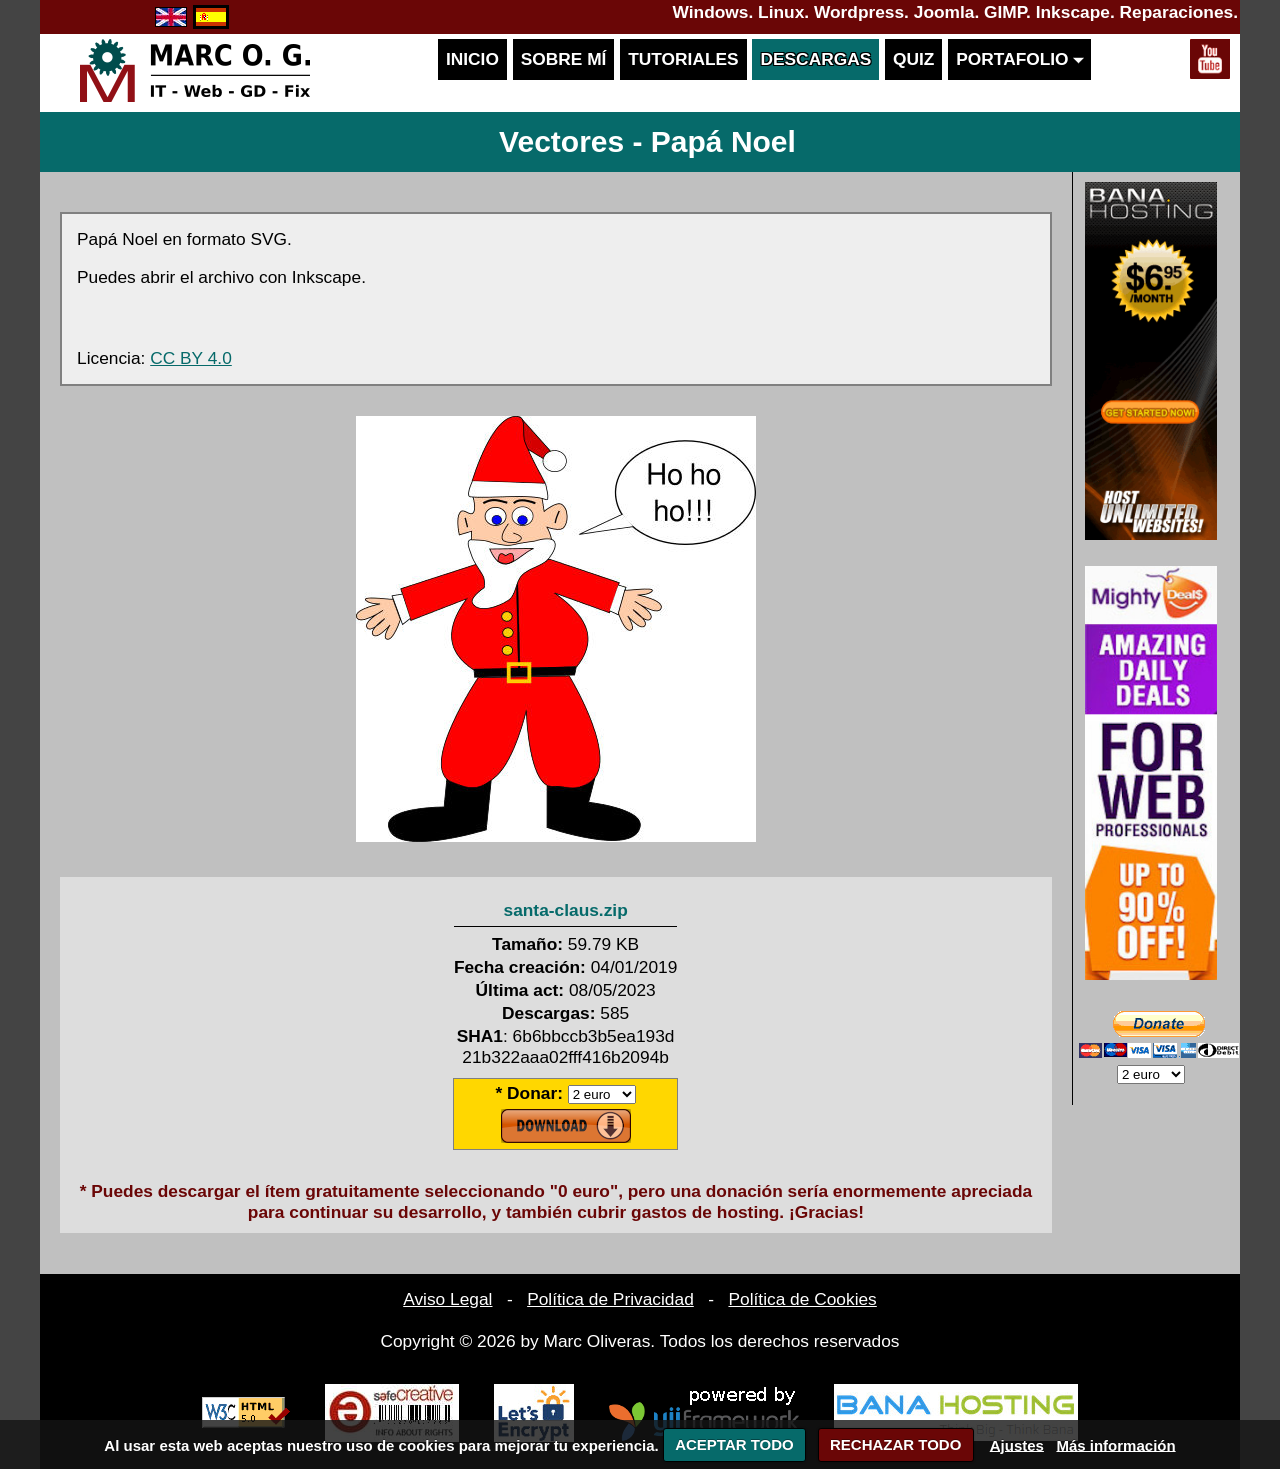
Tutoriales (683, 59)
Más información (1115, 1444)
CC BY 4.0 (191, 358)
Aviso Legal (447, 1299)
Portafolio (1019, 59)
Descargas (815, 59)
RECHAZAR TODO (895, 1444)
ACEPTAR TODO (734, 1444)
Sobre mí (564, 59)
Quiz (913, 59)
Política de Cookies (802, 1299)
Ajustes (1017, 1444)
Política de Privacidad (610, 1299)
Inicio (472, 59)
